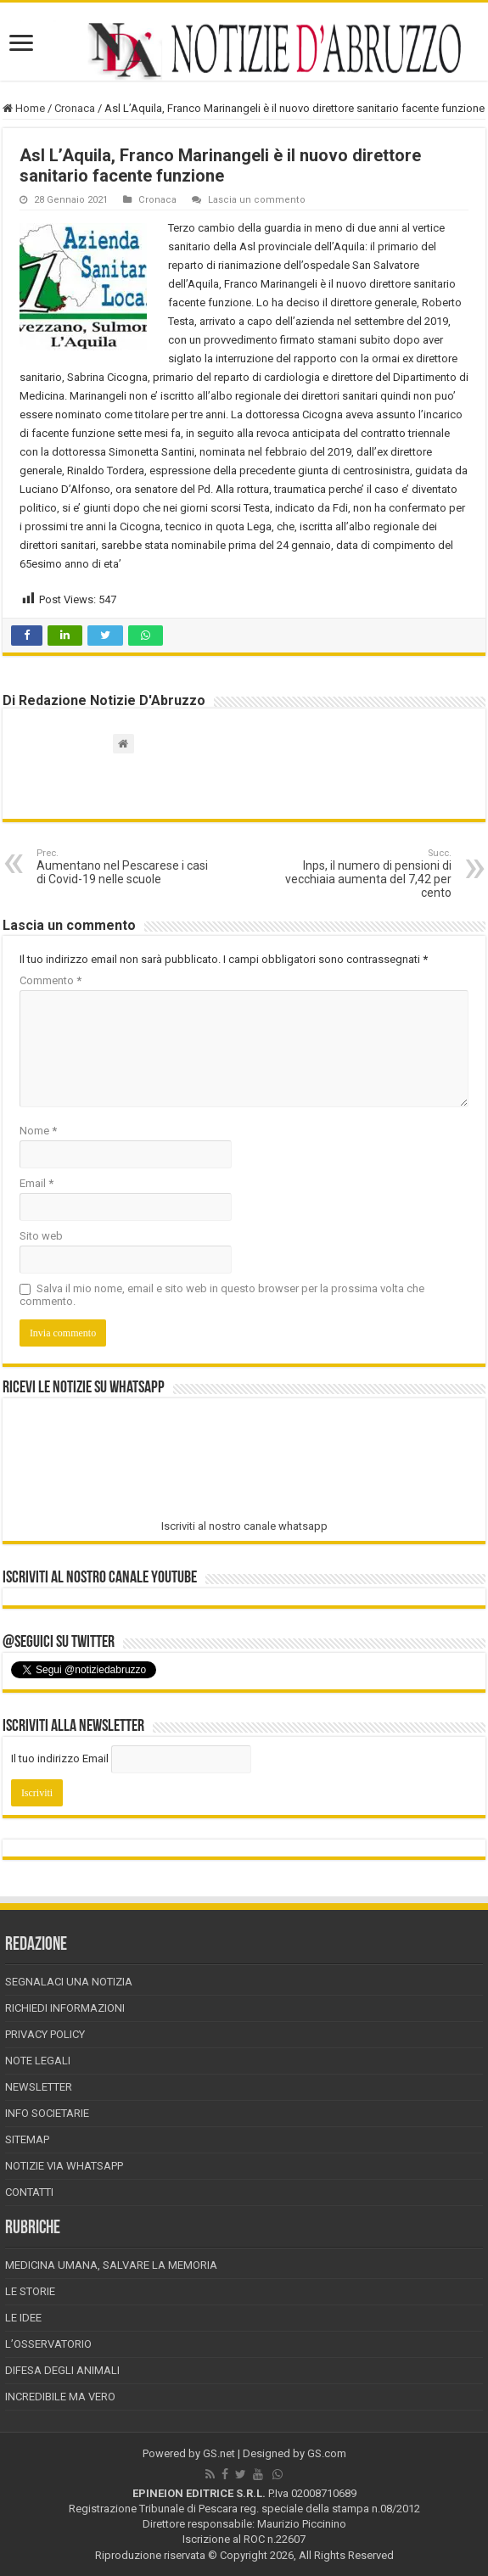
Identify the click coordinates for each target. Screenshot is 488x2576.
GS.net (219, 2453)
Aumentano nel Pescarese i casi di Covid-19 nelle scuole (123, 867)
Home (24, 108)
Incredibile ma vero (60, 2396)
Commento (50, 980)
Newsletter (38, 2086)
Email (36, 1183)
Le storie (30, 2291)
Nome (38, 1130)
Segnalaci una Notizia (68, 1981)
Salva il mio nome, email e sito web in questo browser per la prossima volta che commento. (222, 1295)
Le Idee (23, 2317)
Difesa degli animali (62, 2370)
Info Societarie (47, 2113)
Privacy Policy (45, 2034)
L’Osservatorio (48, 2344)
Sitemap (27, 2139)
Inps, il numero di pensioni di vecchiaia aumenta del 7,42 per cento (365, 873)
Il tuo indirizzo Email (60, 1758)
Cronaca (74, 108)
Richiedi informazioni (65, 2008)
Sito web (41, 1235)
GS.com (326, 2453)
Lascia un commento (257, 199)
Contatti (29, 2192)
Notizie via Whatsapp (64, 2165)
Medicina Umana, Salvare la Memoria (111, 2265)
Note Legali (37, 2060)
